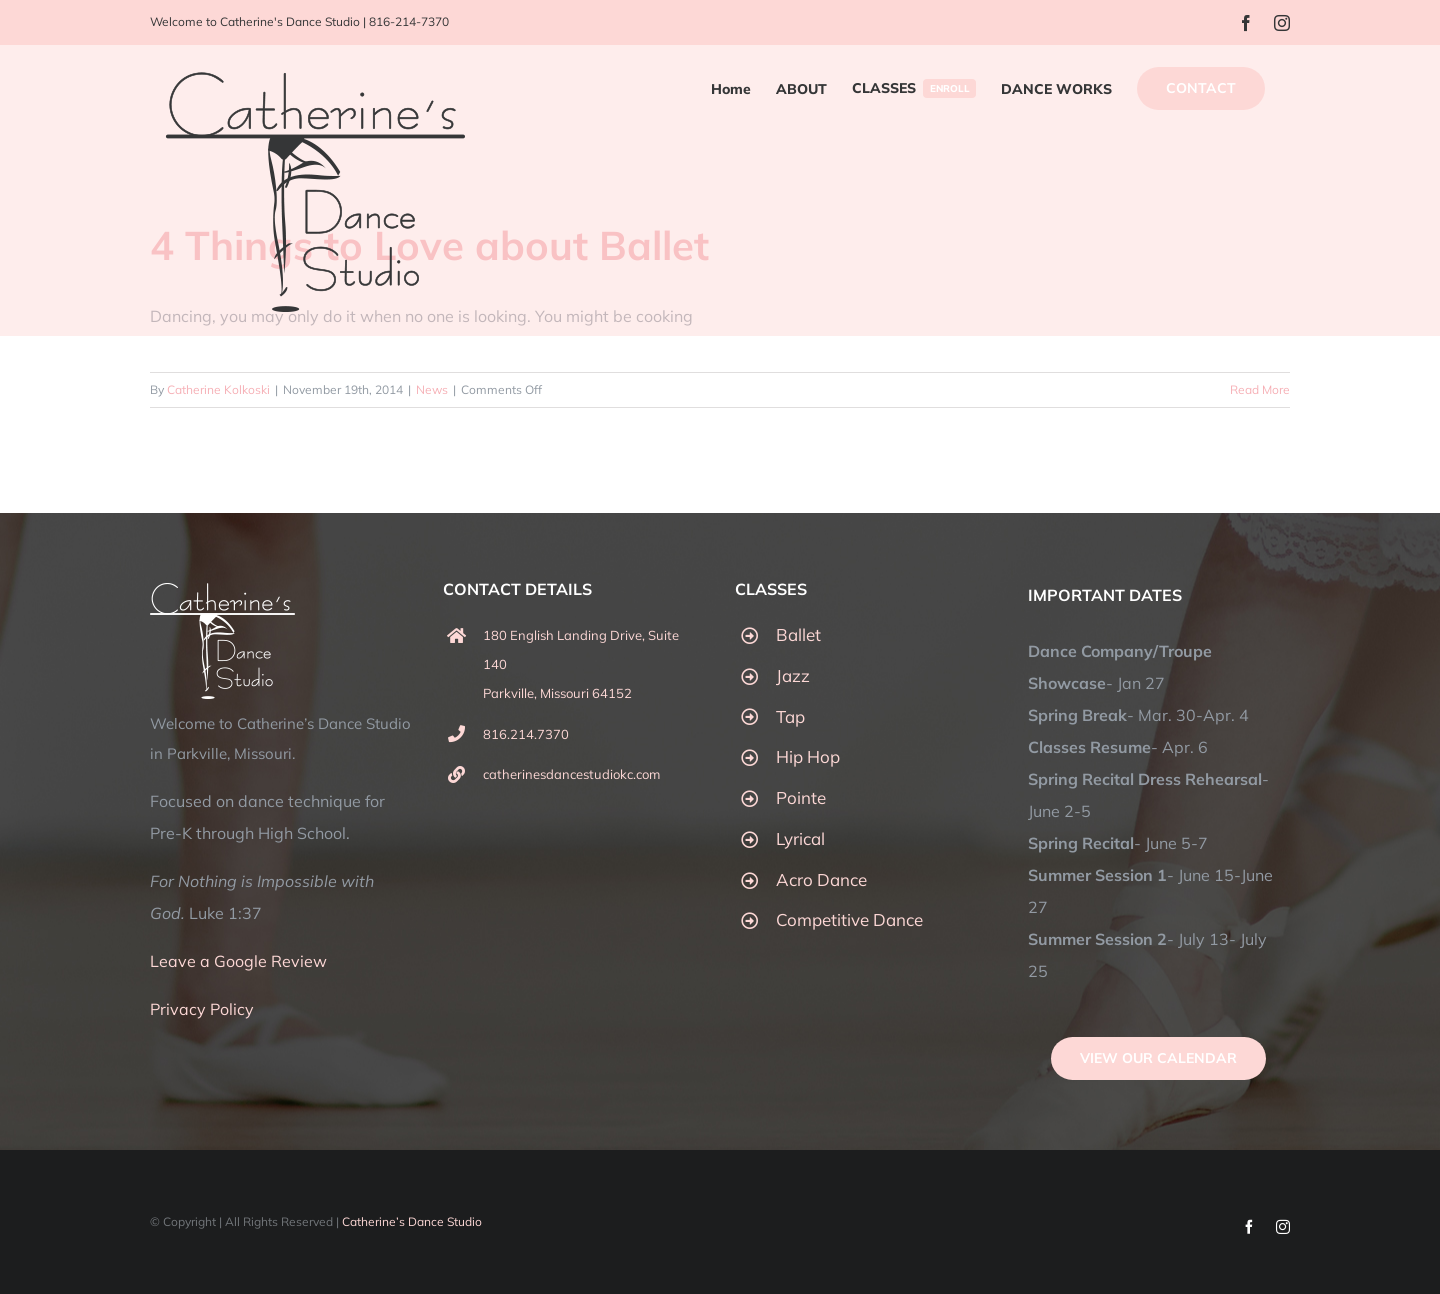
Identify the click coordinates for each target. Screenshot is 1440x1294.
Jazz (793, 675)
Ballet (798, 634)
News (432, 389)
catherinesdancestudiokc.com (571, 774)
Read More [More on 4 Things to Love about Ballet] (1260, 389)
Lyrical (800, 838)
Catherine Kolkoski (218, 389)
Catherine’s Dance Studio (412, 1221)
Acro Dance (821, 879)
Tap (790, 716)
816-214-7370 (409, 21)
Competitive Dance (849, 919)
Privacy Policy (202, 1009)
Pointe (801, 797)
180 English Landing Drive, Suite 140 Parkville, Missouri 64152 (581, 664)
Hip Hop (808, 756)
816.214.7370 (526, 734)
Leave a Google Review (238, 961)
